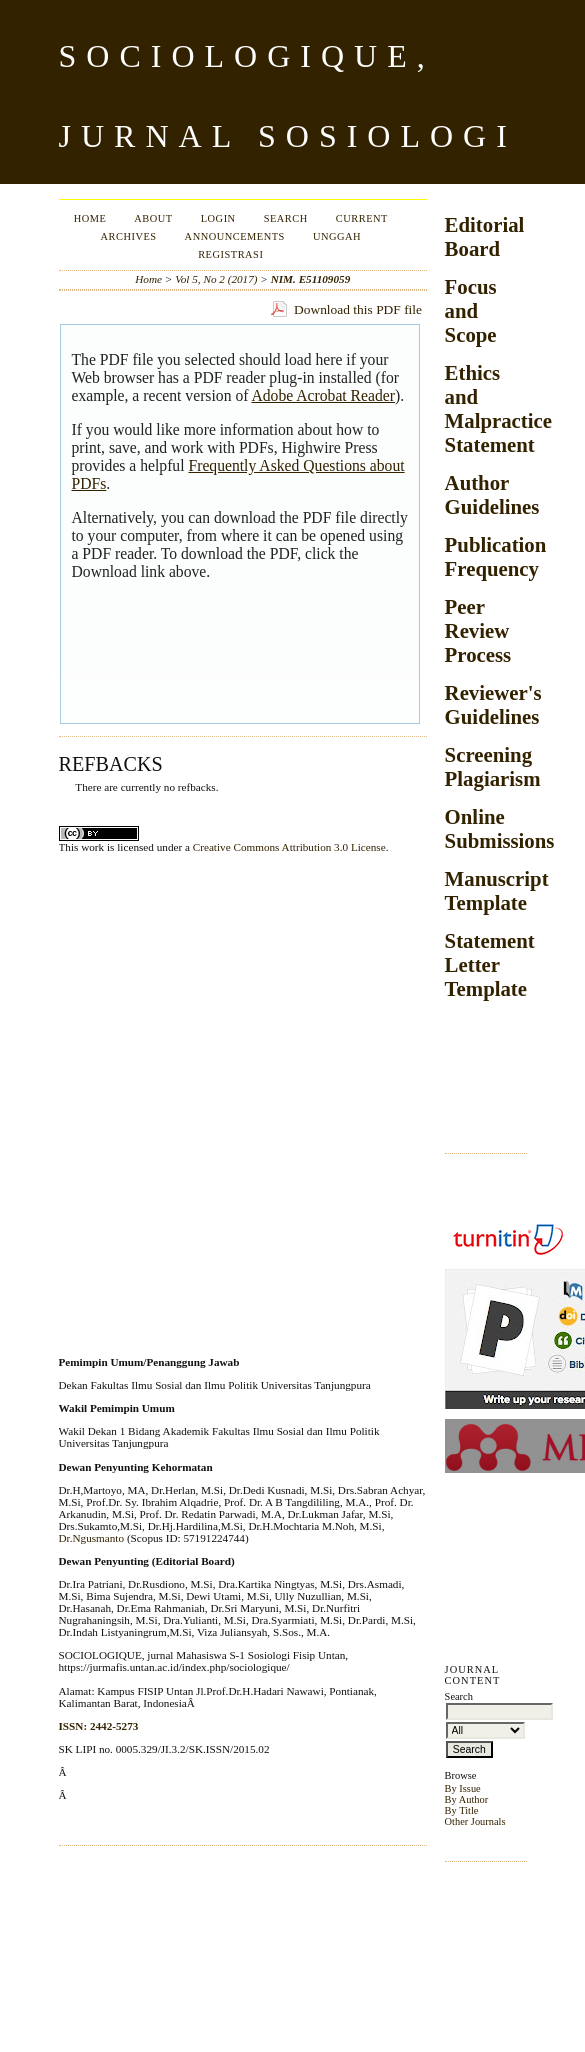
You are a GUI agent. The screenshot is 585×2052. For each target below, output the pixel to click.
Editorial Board (485, 236)
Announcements (235, 236)
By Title (462, 1810)
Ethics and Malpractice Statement (498, 408)
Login (218, 218)
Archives (128, 236)
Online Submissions (500, 828)
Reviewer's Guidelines (493, 704)
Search (286, 218)
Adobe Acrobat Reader (322, 395)
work (92, 847)
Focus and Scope (471, 310)
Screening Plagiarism (493, 766)
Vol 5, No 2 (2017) (216, 279)
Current (362, 218)
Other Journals (475, 1821)
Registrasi (230, 254)
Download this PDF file (358, 309)
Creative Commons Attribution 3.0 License (289, 847)
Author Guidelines (492, 494)
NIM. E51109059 (311, 279)
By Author (467, 1799)
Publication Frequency (496, 556)
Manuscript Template (497, 890)
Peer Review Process (478, 630)
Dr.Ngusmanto (92, 1538)
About (153, 218)
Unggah (337, 236)
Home (90, 218)
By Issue (463, 1788)
